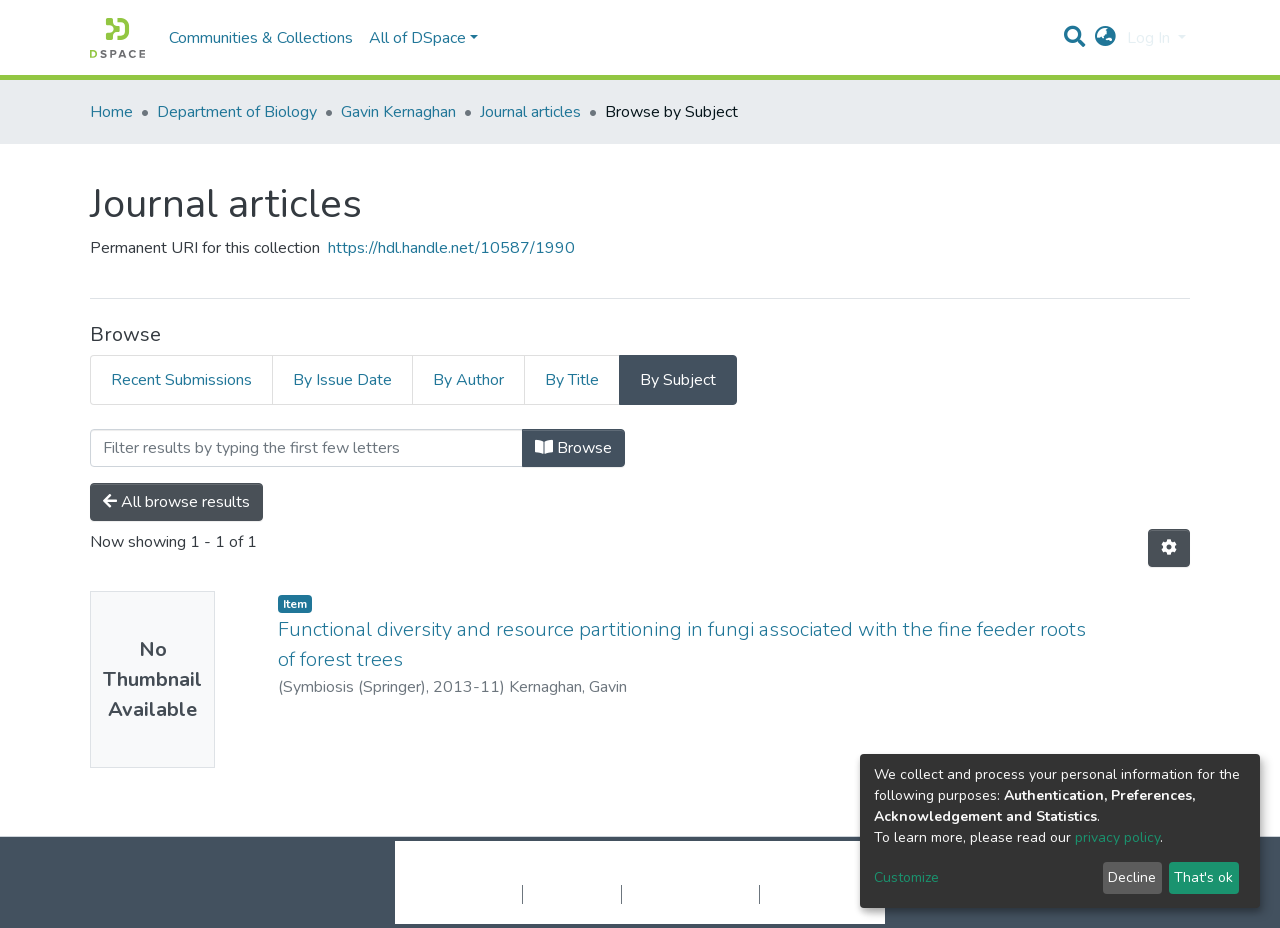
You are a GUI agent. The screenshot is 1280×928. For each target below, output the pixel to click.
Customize (906, 877)
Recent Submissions (181, 380)
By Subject (678, 380)
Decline (1132, 877)
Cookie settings (468, 894)
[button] (1105, 38)
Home (111, 112)
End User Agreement (690, 894)
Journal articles (530, 112)
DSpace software (518, 873)
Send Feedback (812, 894)
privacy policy (1117, 837)
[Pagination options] (1169, 548)
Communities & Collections (261, 38)
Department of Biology (237, 112)
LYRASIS (791, 873)
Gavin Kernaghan (398, 112)
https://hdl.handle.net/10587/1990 (451, 248)
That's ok (1203, 877)
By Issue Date (342, 380)
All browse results (176, 502)
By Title (572, 380)
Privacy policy (572, 894)
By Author (468, 380)
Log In (1150, 38)
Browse (573, 448)
